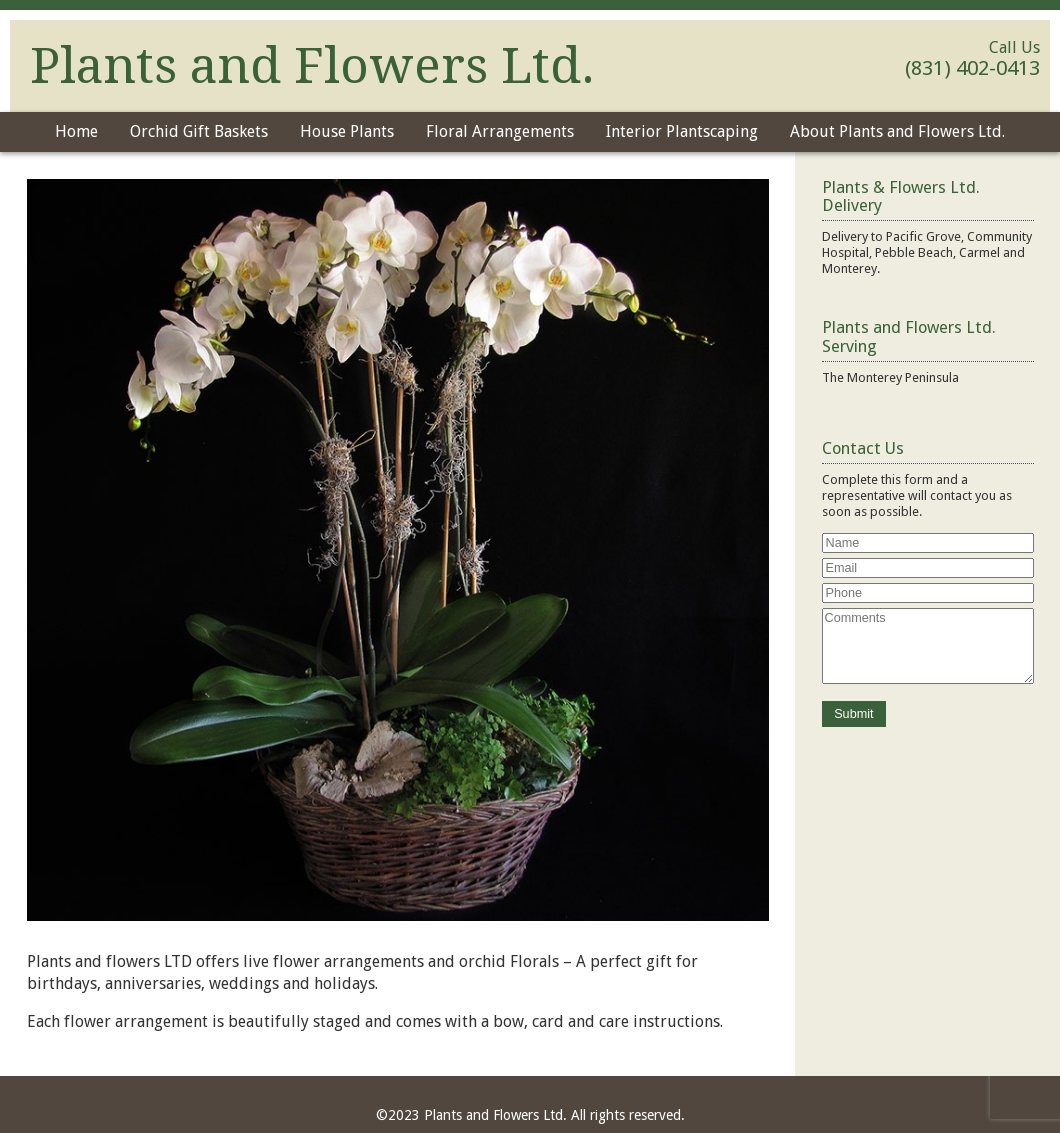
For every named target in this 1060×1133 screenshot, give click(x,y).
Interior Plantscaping (682, 131)
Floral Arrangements (500, 131)
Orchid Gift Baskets (199, 131)
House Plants (347, 131)
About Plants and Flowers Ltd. (897, 131)
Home (76, 131)
